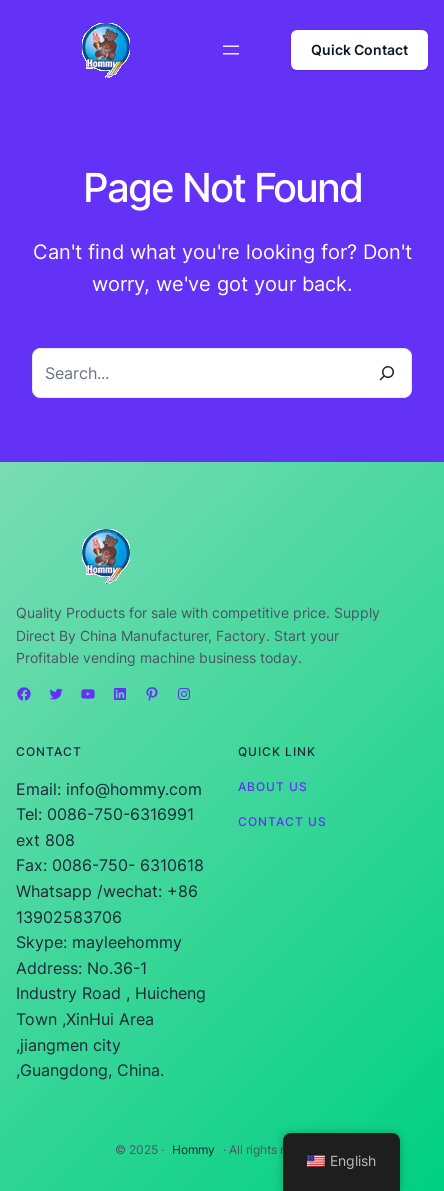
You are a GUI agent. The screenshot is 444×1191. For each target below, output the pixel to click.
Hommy (193, 1149)
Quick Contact (359, 49)
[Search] (387, 373)
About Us (273, 786)
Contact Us (282, 821)
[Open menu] (231, 50)
